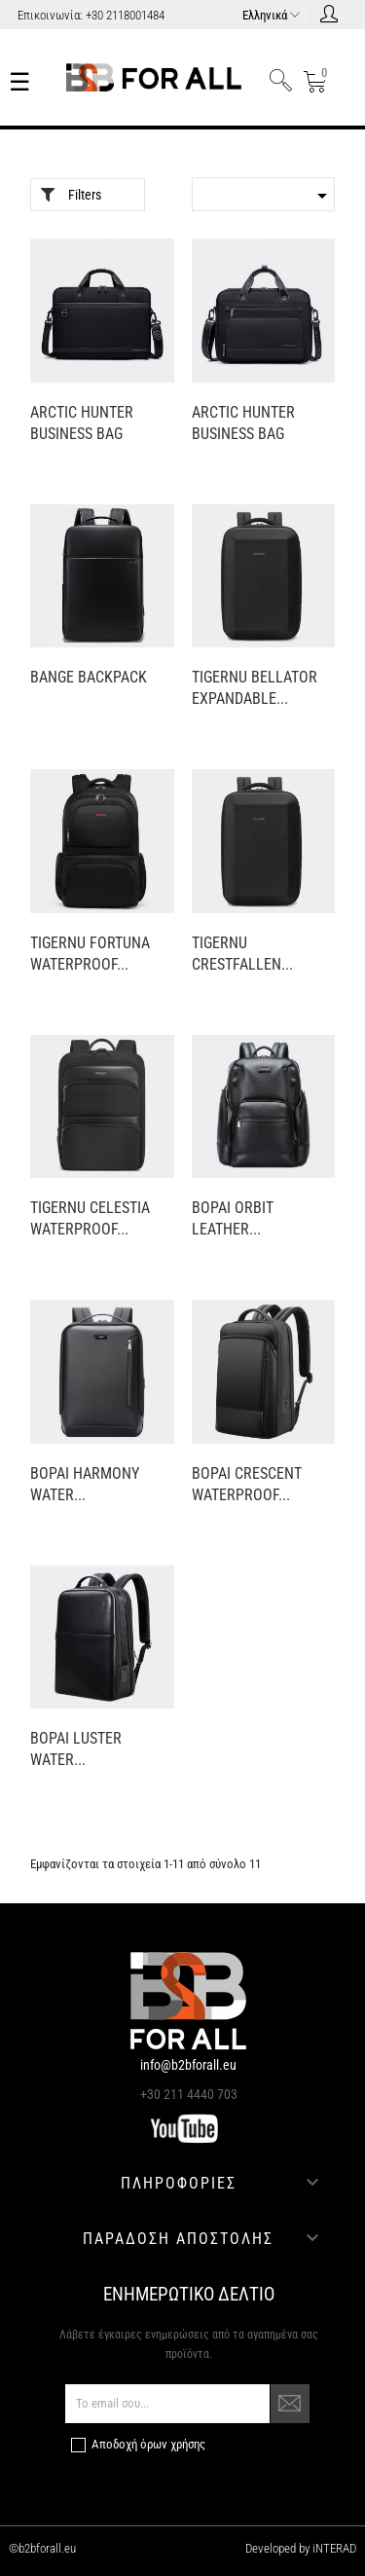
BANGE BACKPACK (88, 677)
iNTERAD (333, 2548)
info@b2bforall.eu (188, 2065)
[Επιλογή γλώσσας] (273, 13)
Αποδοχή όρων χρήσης (148, 2444)
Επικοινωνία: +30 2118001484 (91, 15)
